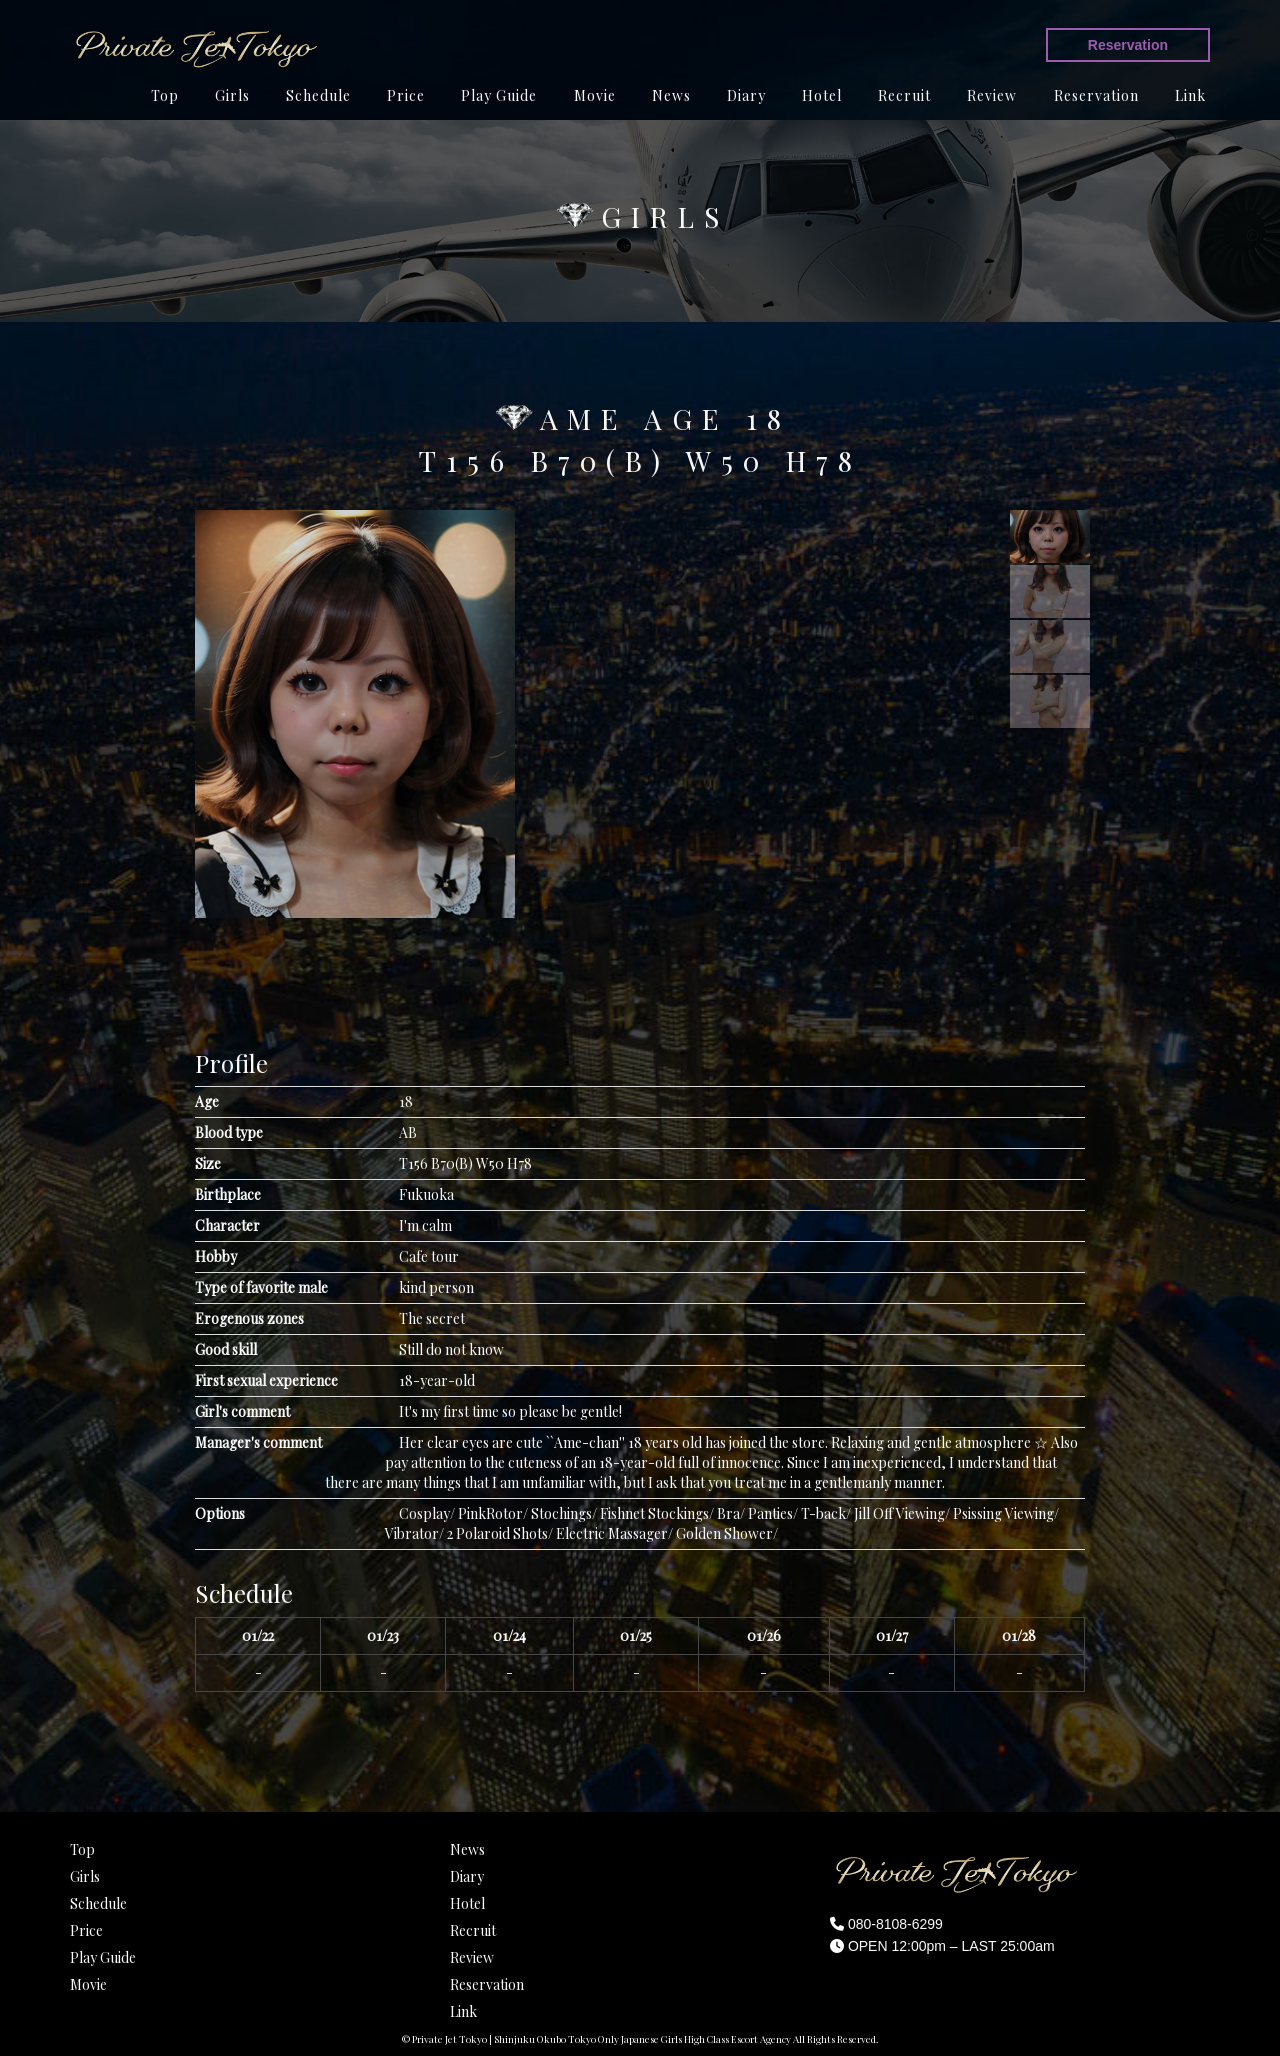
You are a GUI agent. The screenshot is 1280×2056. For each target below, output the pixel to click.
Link (1190, 95)
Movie (595, 95)
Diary (746, 95)
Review (992, 95)
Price (406, 95)
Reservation (1128, 45)
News (671, 95)
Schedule (318, 95)
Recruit (904, 95)
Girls (232, 95)
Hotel (822, 95)
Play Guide (499, 95)
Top (165, 95)
